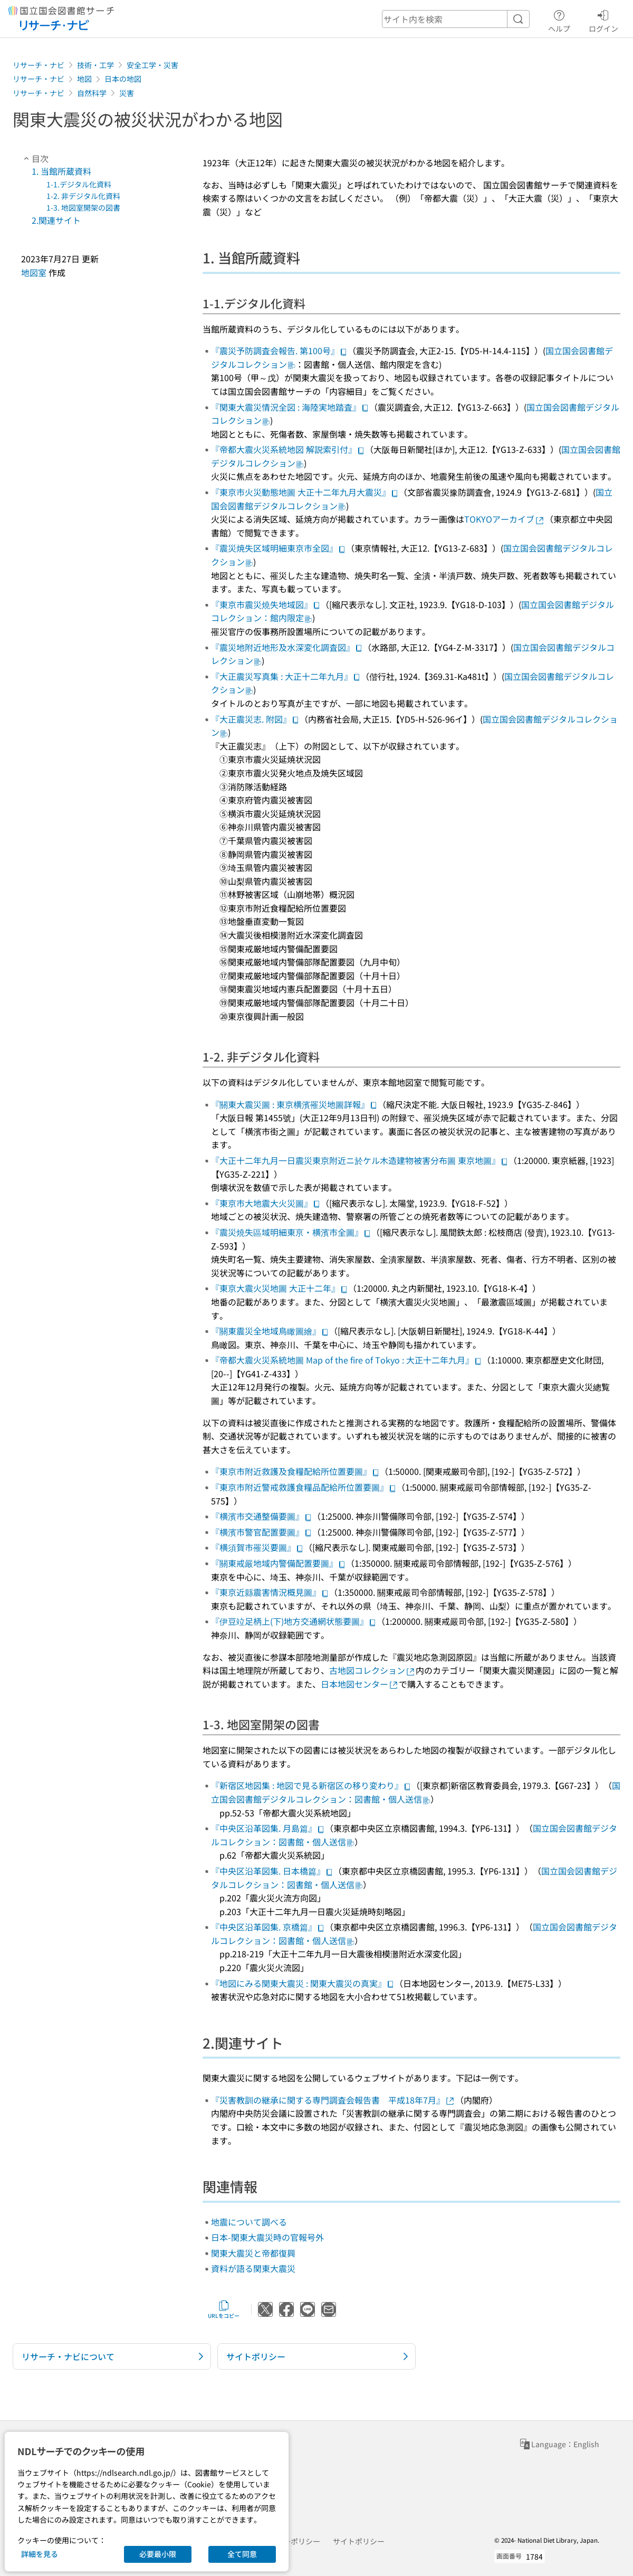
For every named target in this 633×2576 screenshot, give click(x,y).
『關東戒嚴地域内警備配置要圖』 (278, 1563)
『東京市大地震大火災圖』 (266, 1203)
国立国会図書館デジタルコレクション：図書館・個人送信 (415, 1792)
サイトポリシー (359, 2541)
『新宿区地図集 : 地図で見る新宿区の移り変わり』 (311, 1785)
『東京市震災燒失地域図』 (266, 604)
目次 (35, 158)
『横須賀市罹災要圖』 (257, 1547)
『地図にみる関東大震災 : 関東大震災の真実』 (303, 1983)
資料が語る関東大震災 (253, 2268)
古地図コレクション (372, 1670)
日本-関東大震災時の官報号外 (267, 2237)
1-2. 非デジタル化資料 (83, 196)
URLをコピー (223, 2309)
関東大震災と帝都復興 (253, 2253)
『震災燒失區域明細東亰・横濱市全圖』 (291, 1232)
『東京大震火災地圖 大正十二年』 (279, 1288)
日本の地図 (122, 78)
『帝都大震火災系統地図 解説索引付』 (288, 449)
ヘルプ (559, 19)
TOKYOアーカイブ (504, 519)
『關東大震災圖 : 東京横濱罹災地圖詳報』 (294, 1104)
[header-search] (456, 19)
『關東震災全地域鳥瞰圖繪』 (270, 1330)
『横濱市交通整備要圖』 (261, 1516)
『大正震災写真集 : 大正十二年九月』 (286, 676)
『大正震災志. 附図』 (255, 719)
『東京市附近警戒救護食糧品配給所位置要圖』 (304, 1487)
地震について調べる (249, 2221)
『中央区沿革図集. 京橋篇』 (268, 1926)
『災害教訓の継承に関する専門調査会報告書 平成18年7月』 (333, 2100)
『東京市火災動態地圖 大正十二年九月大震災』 (305, 492)
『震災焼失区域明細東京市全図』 (278, 548)
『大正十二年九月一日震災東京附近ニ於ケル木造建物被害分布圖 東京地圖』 (360, 1160)
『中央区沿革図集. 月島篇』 (268, 1828)
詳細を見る (39, 2554)
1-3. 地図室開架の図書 (83, 207)
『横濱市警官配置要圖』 (261, 1532)
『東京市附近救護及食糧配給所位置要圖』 (295, 1471)
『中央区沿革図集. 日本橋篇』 (272, 1870)
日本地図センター (360, 1684)
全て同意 (242, 2554)
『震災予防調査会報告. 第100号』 (279, 350)
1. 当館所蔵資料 (61, 171)
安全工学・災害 (152, 65)
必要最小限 (157, 2554)
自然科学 (92, 93)
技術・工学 (95, 65)
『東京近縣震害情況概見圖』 (270, 1592)
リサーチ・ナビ (38, 65)
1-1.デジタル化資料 (78, 184)
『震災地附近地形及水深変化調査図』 (287, 647)
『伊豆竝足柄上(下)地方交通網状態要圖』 (294, 1621)
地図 (84, 78)
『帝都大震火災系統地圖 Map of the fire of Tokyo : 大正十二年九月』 (346, 1359)
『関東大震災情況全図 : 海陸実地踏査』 (290, 407)
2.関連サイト (56, 220)
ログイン (603, 19)
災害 (126, 93)
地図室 (33, 272)
